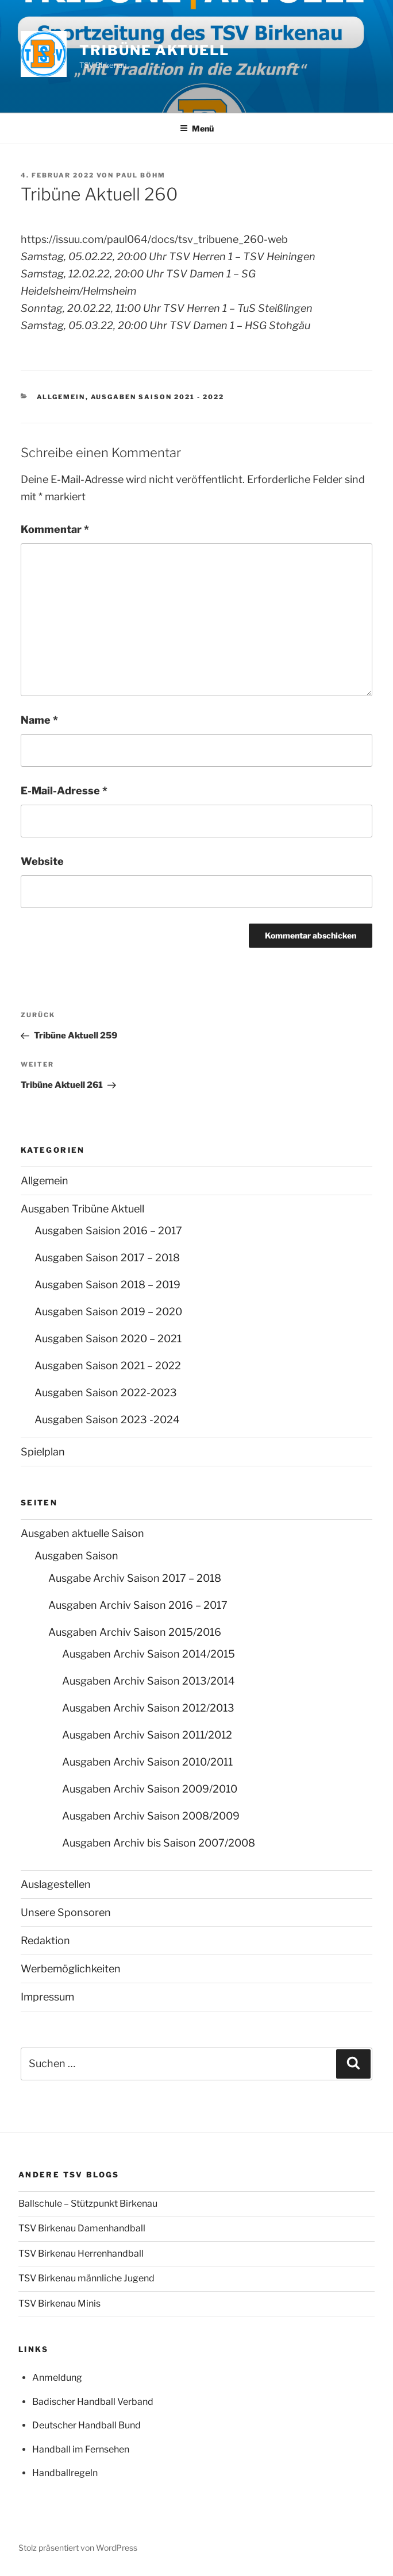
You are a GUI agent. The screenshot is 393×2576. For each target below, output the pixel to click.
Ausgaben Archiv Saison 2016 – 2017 (138, 1605)
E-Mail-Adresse (64, 791)
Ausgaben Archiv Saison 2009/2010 (149, 1789)
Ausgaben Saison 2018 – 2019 (107, 1285)
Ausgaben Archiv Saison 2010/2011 (147, 1762)
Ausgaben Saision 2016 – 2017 (108, 1231)
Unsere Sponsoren (66, 1912)
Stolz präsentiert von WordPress (77, 2547)
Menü (197, 128)
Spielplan (43, 1452)
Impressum (47, 1997)
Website (42, 861)
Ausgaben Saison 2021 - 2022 (158, 397)
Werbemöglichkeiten (71, 1969)
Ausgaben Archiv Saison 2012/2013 (148, 1708)
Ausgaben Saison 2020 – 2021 (108, 1339)
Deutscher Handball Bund (86, 2425)
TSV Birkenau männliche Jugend (86, 2278)
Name (39, 720)
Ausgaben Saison (76, 1556)
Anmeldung (57, 2377)
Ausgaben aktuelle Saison (82, 1533)
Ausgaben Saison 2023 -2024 (107, 1419)
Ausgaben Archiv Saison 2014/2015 (148, 1654)
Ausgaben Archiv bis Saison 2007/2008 (158, 1843)
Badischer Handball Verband (92, 2401)
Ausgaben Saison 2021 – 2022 (107, 1366)
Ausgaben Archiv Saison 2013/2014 (148, 1681)
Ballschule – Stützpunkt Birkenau (87, 2203)
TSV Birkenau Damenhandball (81, 2228)
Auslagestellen (56, 1884)
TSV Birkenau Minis (59, 2303)
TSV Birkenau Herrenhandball (81, 2253)
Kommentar (55, 529)
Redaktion (45, 1940)
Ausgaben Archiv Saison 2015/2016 (134, 1632)
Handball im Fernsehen (80, 2449)
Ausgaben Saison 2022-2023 (105, 1393)
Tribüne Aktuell (154, 50)
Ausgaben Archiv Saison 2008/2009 (151, 1816)
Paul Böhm (140, 175)
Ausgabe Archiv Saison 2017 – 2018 (134, 1578)
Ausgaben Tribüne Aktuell (82, 1209)
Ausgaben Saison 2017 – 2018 (107, 1258)
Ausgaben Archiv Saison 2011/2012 (147, 1735)
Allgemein (61, 397)
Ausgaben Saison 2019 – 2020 (108, 1312)
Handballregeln (65, 2472)
